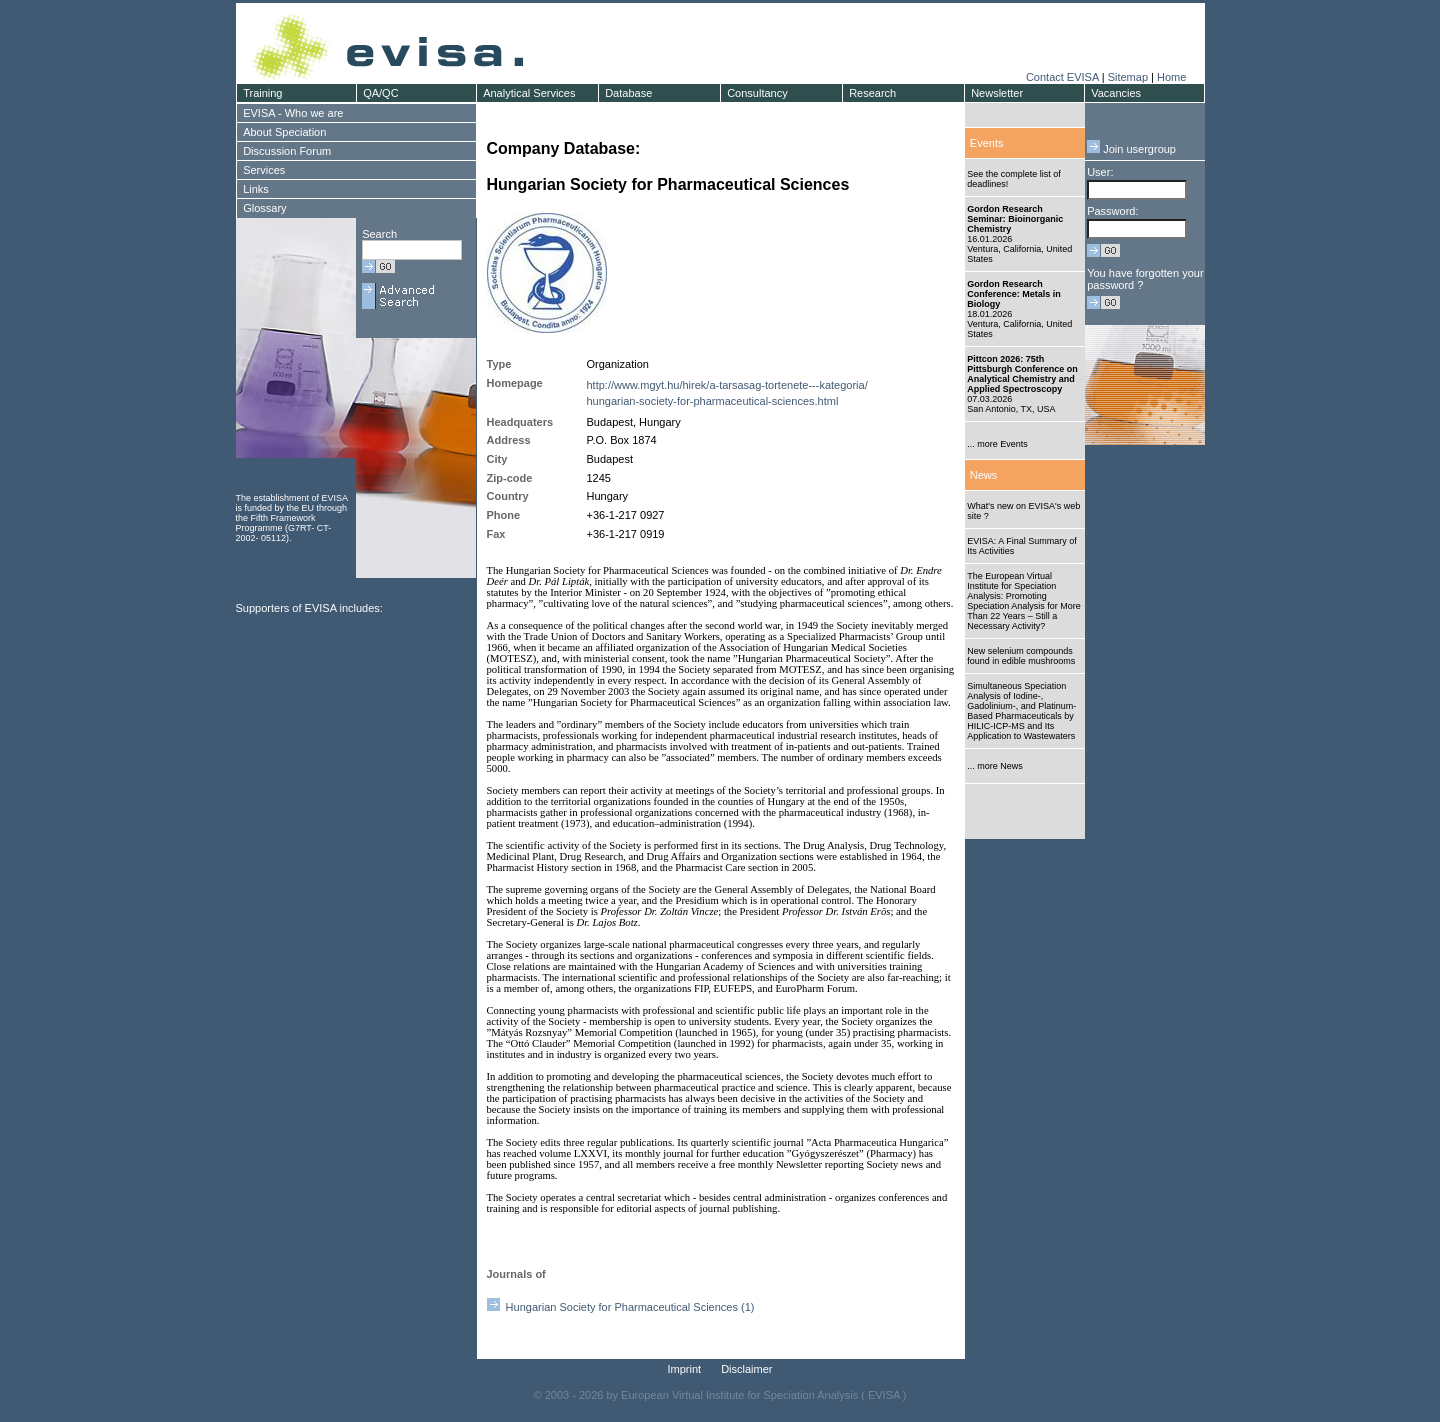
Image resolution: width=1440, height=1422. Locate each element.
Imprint (685, 1369)
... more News (995, 766)
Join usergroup (1131, 149)
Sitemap (1128, 77)
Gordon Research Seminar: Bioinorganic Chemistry (1015, 219)
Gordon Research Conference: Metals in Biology (1014, 294)
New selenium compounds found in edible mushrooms (1021, 656)
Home (1171, 77)
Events (987, 143)
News (984, 475)
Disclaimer (746, 1369)
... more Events (997, 444)
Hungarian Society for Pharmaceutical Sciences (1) (621, 1307)
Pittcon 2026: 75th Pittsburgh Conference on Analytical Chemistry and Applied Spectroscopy (1022, 374)
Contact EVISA (1062, 77)
